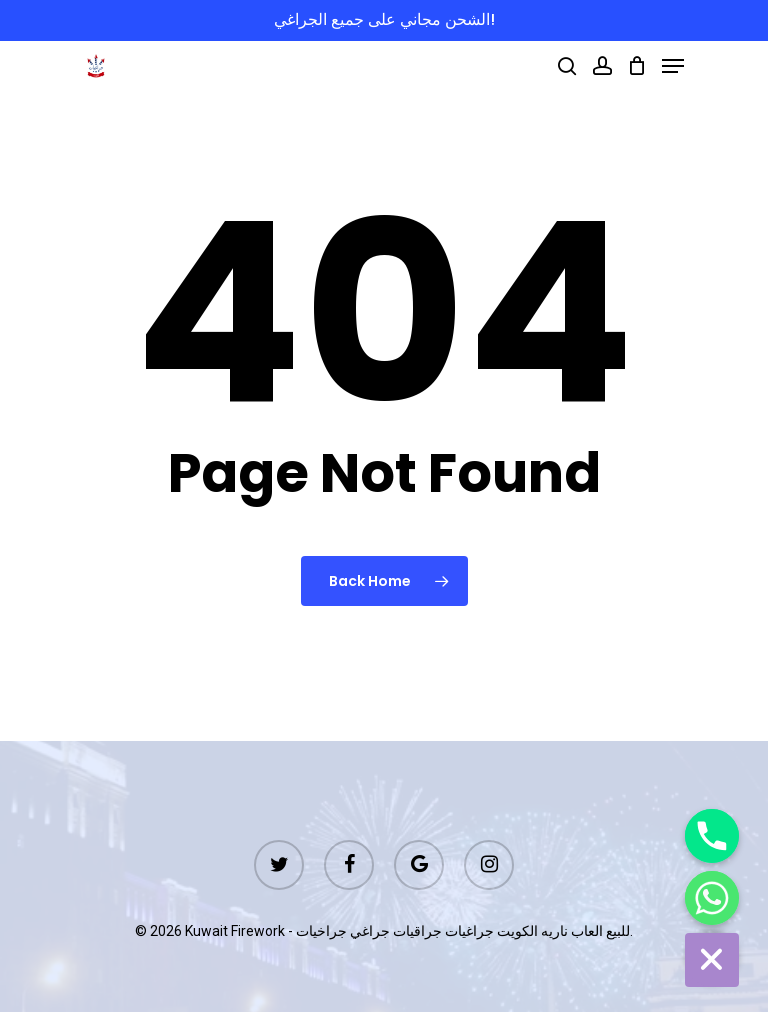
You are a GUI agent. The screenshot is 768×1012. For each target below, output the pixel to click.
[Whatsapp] (712, 898)
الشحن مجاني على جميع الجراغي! (384, 19)
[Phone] (712, 836)
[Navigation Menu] (673, 66)
